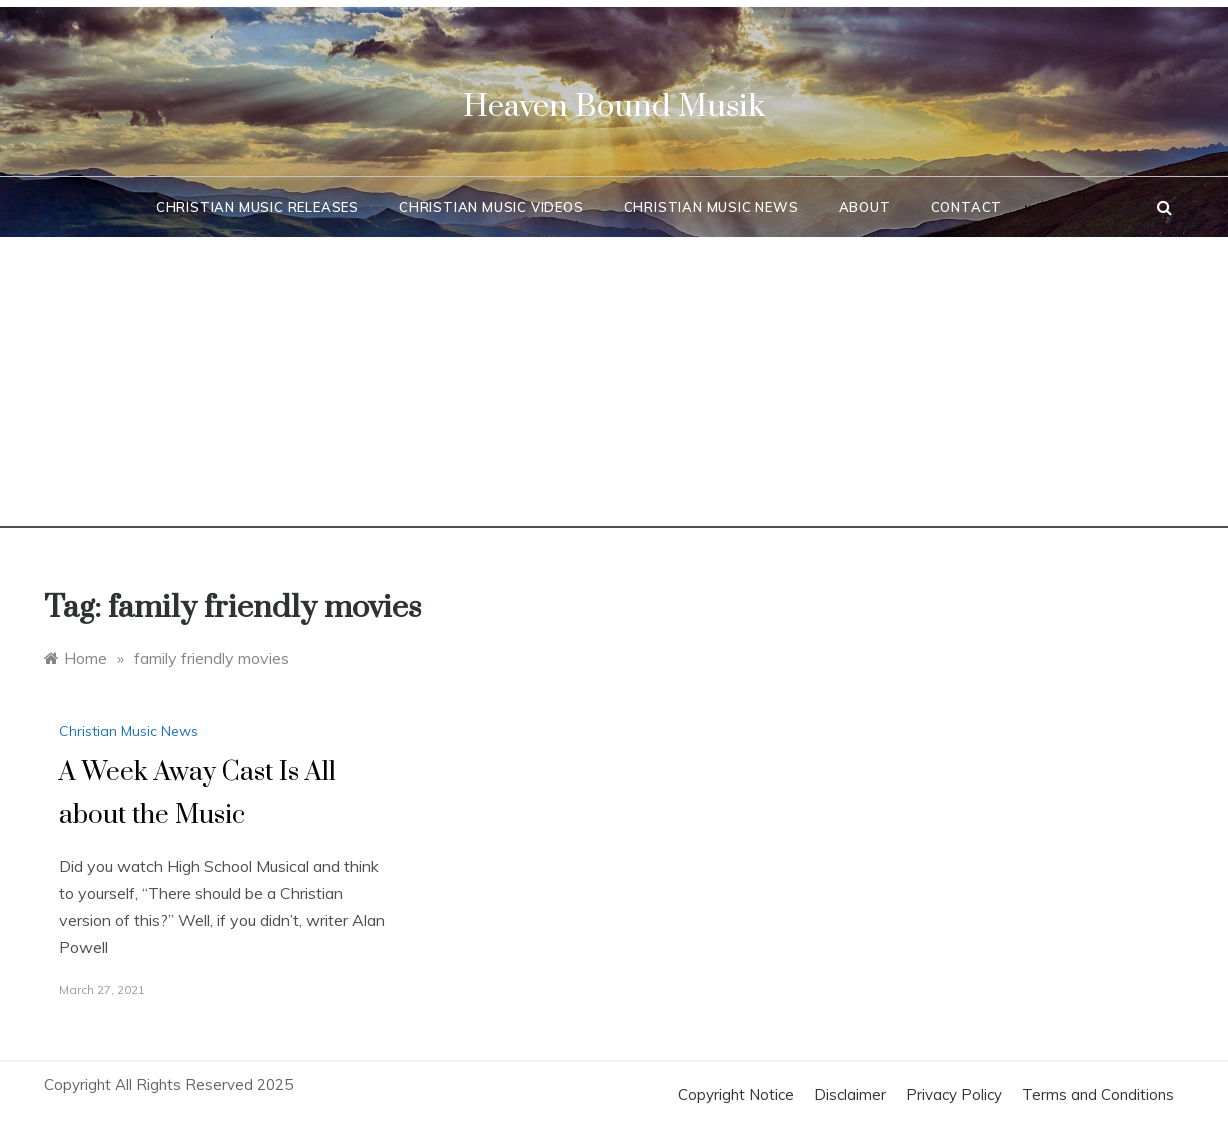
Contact (967, 207)
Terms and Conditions (1098, 1094)
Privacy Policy (954, 1094)
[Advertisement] (614, 388)
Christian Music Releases (257, 207)
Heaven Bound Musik (614, 106)
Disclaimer (850, 1094)
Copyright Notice (736, 1094)
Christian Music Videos (491, 207)
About (865, 207)
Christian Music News (711, 207)
